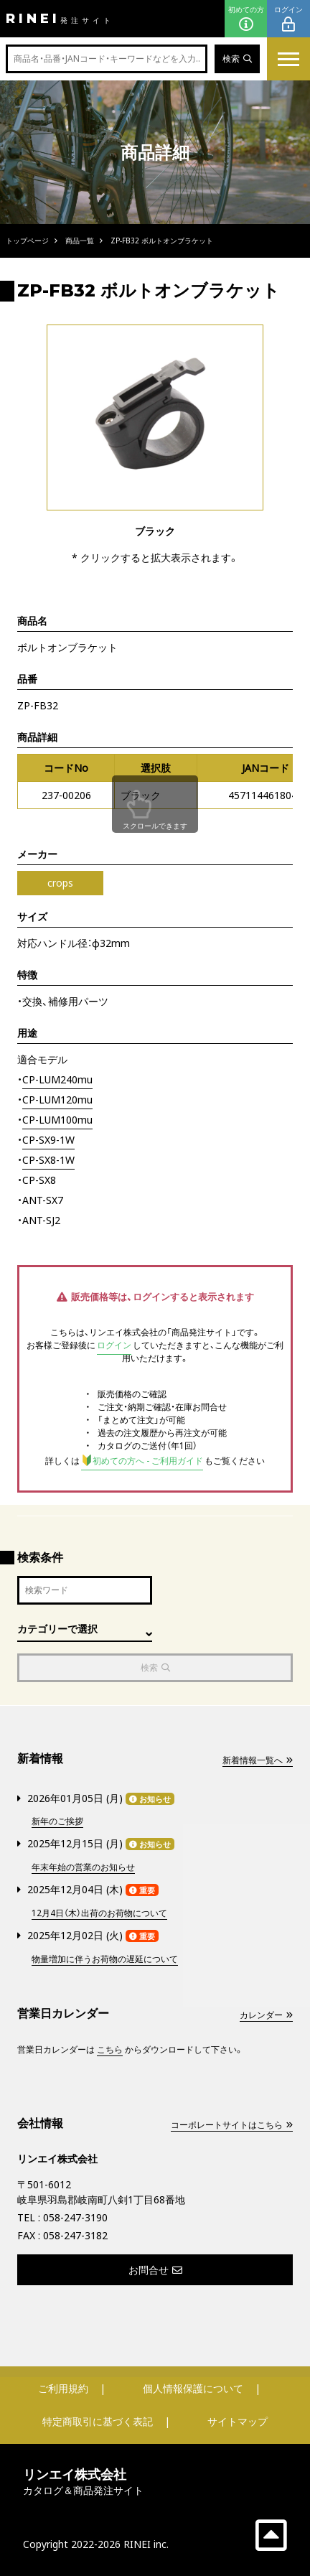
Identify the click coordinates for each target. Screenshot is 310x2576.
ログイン (288, 19)
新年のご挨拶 (57, 1821)
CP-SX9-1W (48, 1140)
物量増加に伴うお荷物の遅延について (105, 1959)
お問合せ (155, 2270)
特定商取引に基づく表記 (97, 2421)
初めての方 (246, 19)
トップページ (27, 240)
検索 (237, 58)
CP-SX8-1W (48, 1160)
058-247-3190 (75, 2217)
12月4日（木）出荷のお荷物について (99, 1913)
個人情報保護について (193, 2388)
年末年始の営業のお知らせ (83, 1867)
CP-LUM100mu (57, 1119)
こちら (110, 2049)
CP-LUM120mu (57, 1099)
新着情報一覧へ (257, 1760)
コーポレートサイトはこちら (232, 2125)
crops (60, 883)
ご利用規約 (63, 2388)
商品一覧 (79, 240)
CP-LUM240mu (57, 1079)
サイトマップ (237, 2421)
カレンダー (266, 2015)
